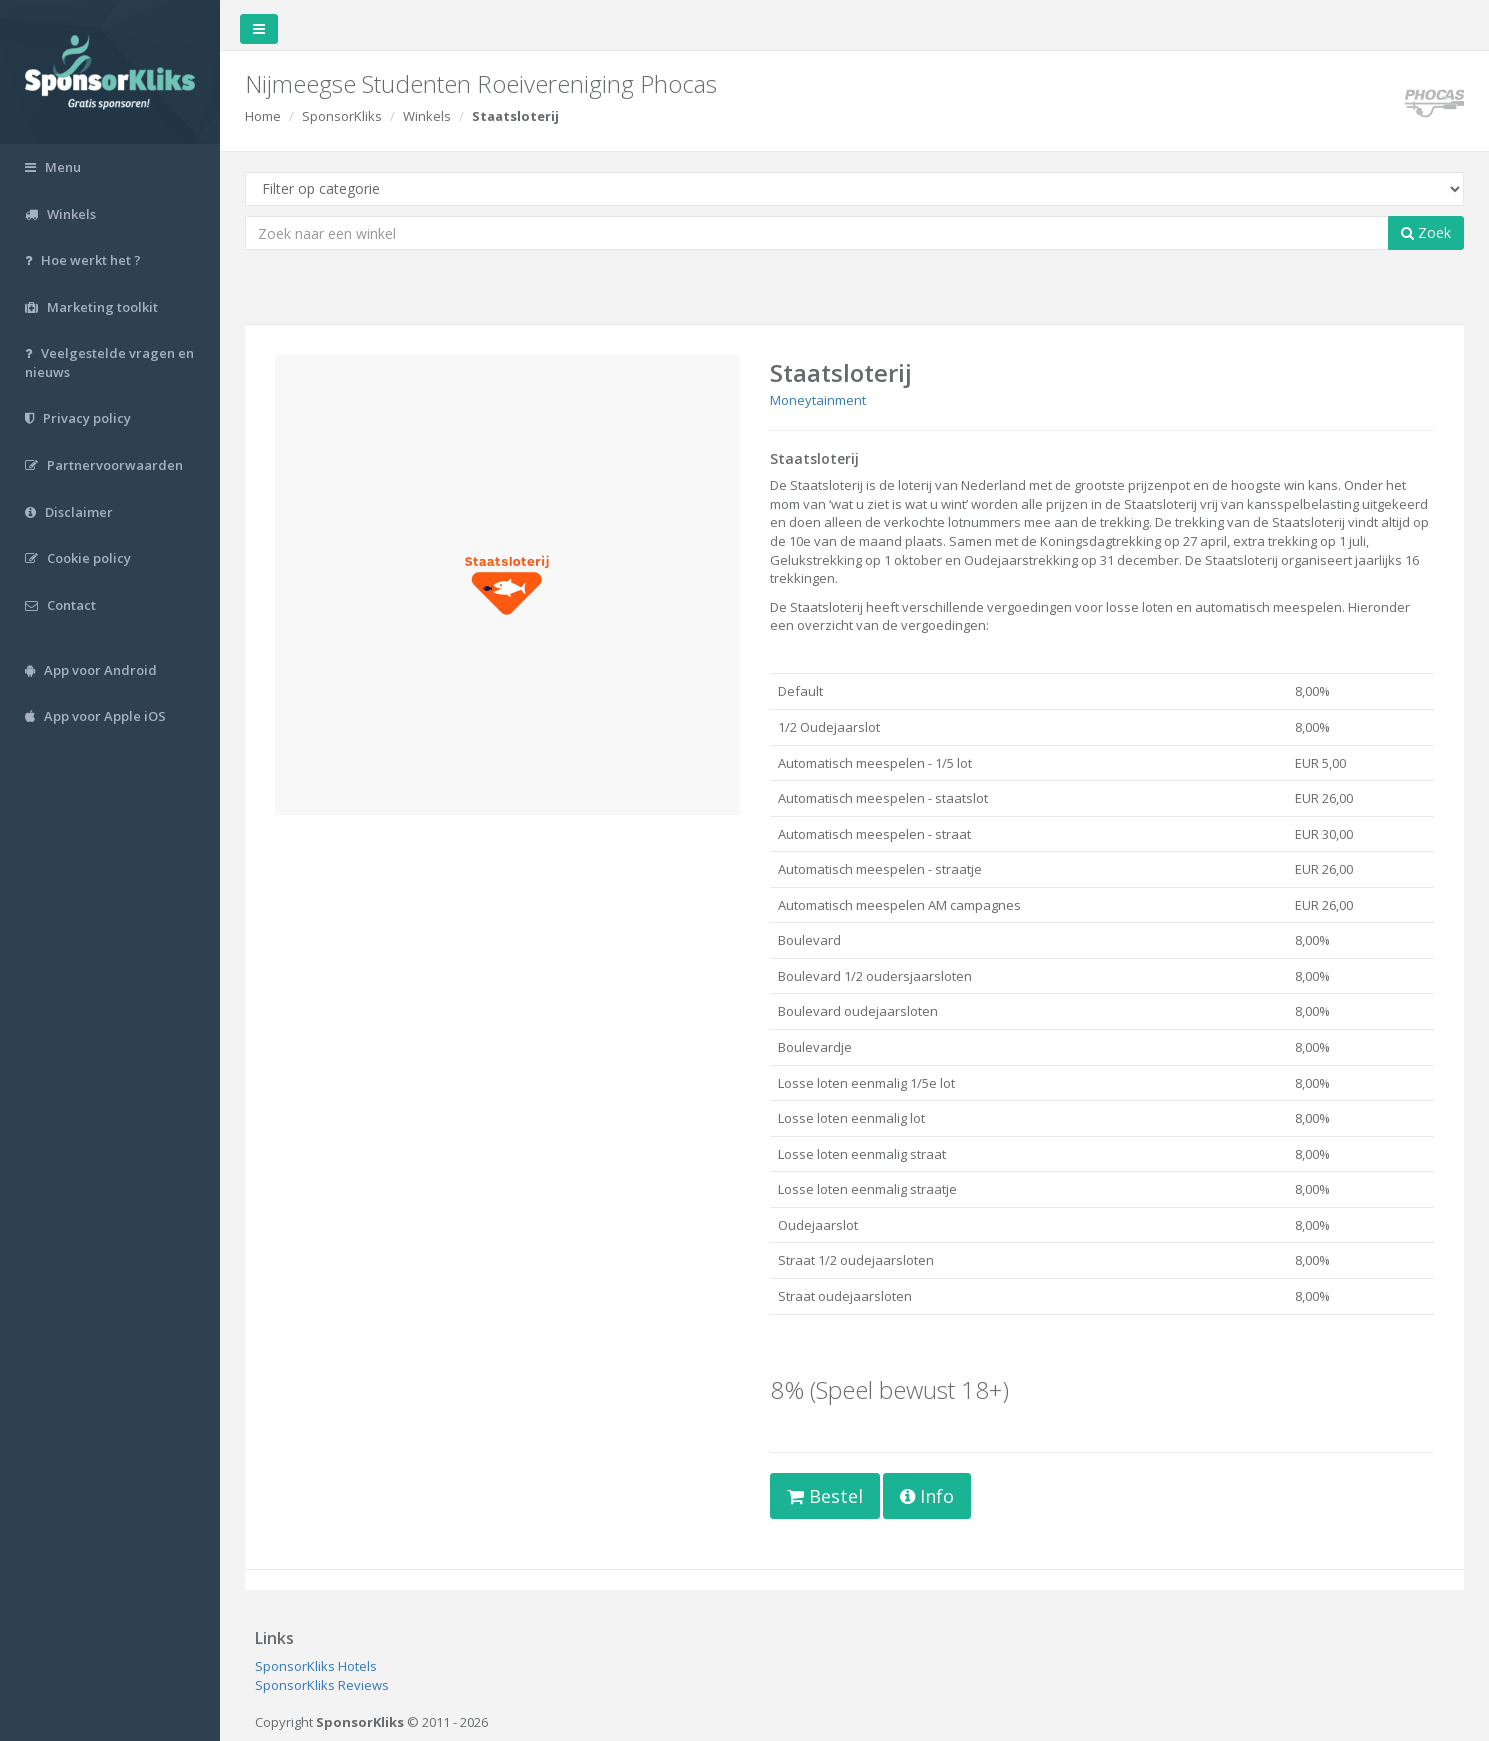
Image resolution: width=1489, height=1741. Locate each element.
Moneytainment (818, 400)
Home (263, 116)
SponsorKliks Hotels (316, 1666)
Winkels (427, 116)
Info (927, 1496)
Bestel (825, 1496)
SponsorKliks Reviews (322, 1685)
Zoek (1426, 232)
